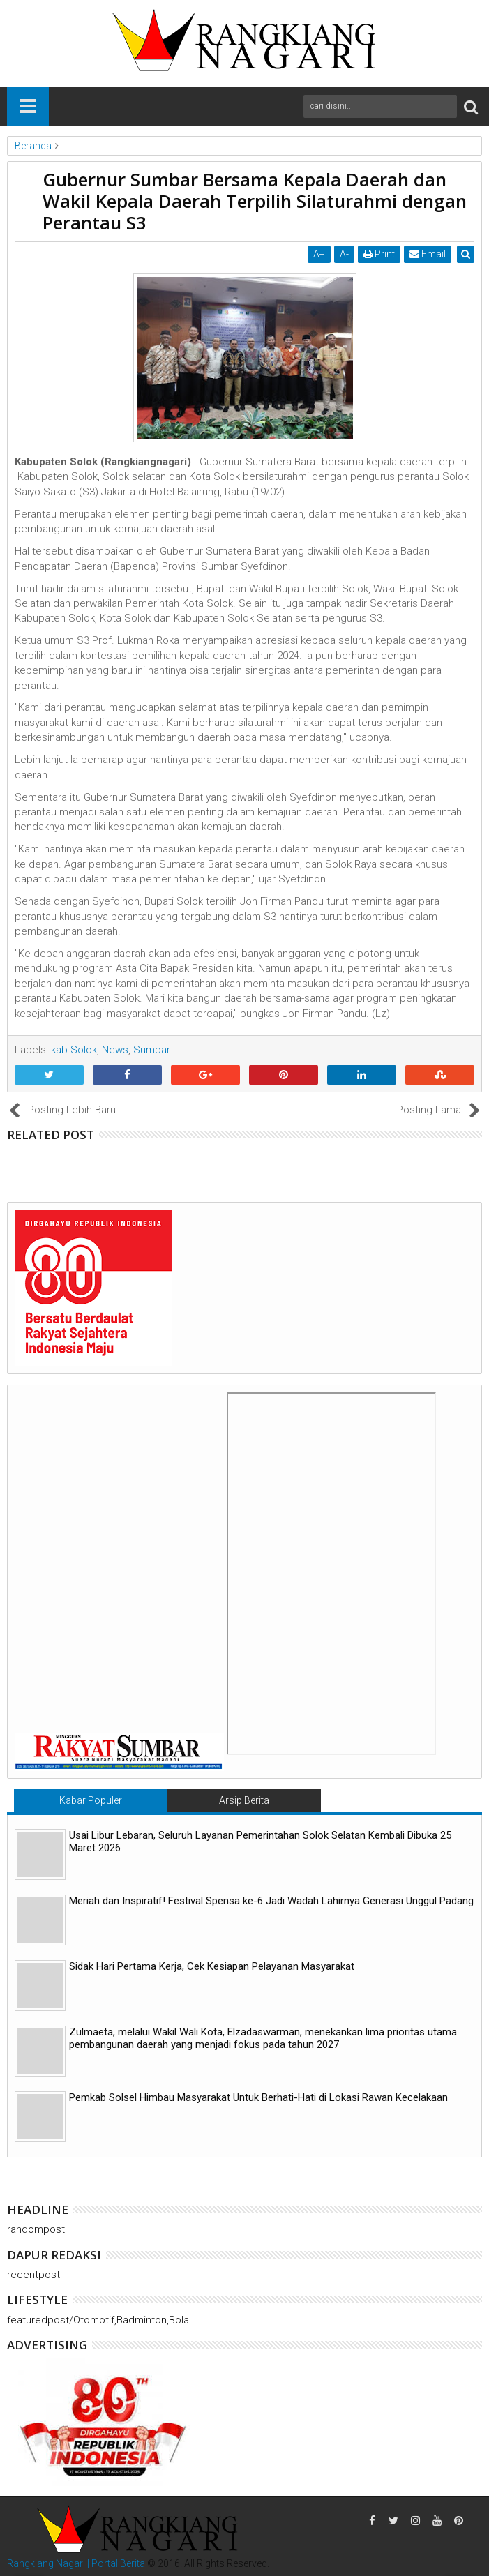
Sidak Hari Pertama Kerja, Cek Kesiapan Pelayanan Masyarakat (211, 1966)
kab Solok (74, 1050)
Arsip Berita (244, 1800)
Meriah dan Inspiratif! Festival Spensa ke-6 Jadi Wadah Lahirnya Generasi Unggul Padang (271, 1901)
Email (428, 253)
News (115, 1050)
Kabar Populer (90, 1800)
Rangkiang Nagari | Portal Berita (76, 2563)
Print (380, 253)
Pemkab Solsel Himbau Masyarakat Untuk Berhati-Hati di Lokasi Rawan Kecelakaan (258, 2097)
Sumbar (151, 1050)
